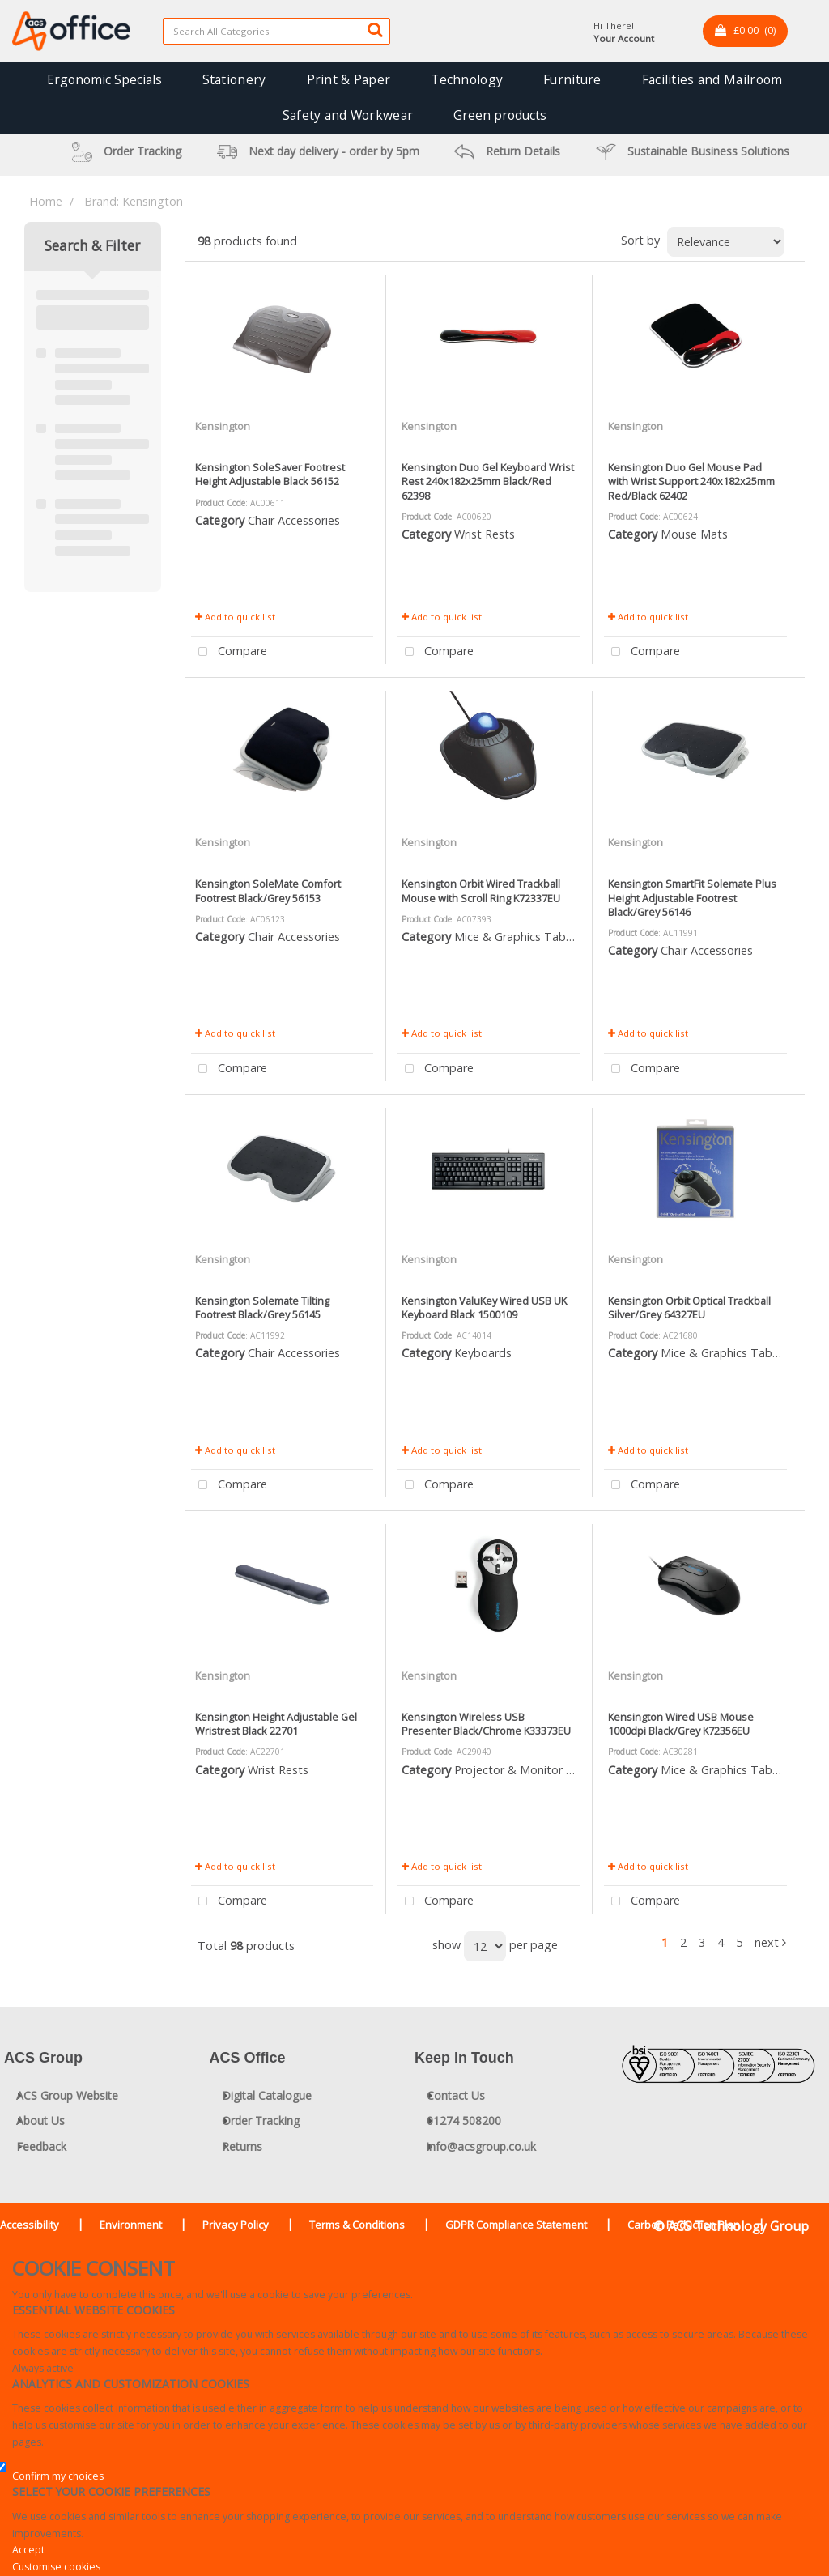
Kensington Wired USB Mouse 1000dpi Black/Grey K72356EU (681, 1724)
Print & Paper (349, 79)
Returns (242, 2146)
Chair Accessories (294, 520)
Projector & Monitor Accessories (541, 1770)
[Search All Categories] (276, 31)
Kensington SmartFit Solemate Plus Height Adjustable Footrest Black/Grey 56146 (692, 897)
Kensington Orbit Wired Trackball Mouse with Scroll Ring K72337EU (481, 890)
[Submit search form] (375, 29)
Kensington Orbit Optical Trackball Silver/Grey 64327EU (689, 1307)
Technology (467, 79)
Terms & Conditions (357, 2224)
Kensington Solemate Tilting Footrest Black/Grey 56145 (262, 1307)
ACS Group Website (67, 2095)
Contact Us (456, 2095)
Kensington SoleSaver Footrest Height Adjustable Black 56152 (270, 474)
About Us (40, 2120)
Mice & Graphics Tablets (519, 936)
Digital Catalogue (267, 2095)
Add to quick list (235, 617)
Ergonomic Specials (104, 79)
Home (45, 201)
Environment (131, 2224)
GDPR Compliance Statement (516, 2224)
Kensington (222, 426)
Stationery (234, 79)
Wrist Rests (484, 534)
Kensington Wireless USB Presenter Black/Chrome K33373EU (486, 1724)
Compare (229, 652)
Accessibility (29, 2224)
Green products (499, 115)
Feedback (41, 2146)
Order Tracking (261, 2120)
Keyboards (483, 1352)
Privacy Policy (235, 2224)
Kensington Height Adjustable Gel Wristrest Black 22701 (276, 1724)
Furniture (572, 79)
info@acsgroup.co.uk (481, 2146)
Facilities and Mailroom (712, 79)
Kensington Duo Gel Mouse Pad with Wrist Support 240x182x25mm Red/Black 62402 (691, 481)
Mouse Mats (694, 534)
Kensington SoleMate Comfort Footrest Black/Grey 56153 (268, 890)
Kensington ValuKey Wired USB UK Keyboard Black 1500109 (484, 1307)
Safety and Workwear (348, 115)
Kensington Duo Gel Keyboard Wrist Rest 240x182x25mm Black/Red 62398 (488, 481)
